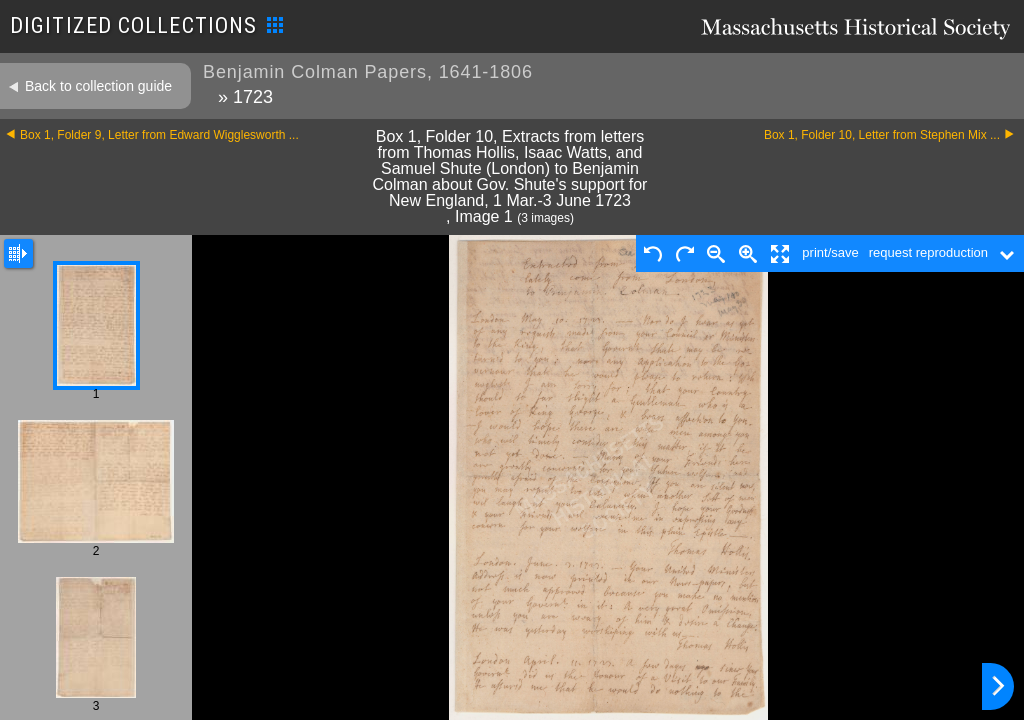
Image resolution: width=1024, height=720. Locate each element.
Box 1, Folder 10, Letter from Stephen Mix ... (882, 135)
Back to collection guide (98, 86)
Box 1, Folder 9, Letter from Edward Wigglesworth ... (159, 135)
